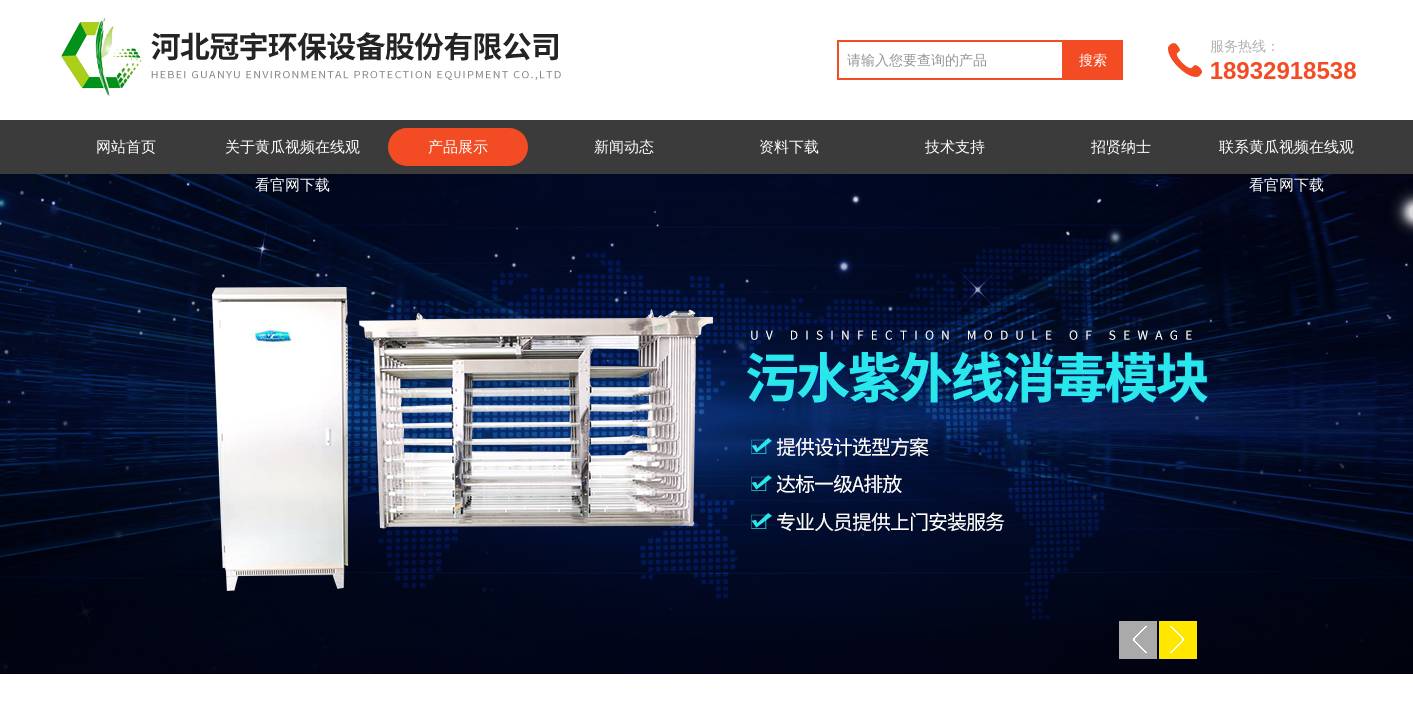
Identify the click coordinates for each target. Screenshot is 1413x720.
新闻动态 (624, 146)
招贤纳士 (1121, 146)
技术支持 (955, 146)
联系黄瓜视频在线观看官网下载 (1286, 165)
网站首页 (126, 146)
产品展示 (458, 146)
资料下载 (789, 146)
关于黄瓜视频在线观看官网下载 (292, 165)
